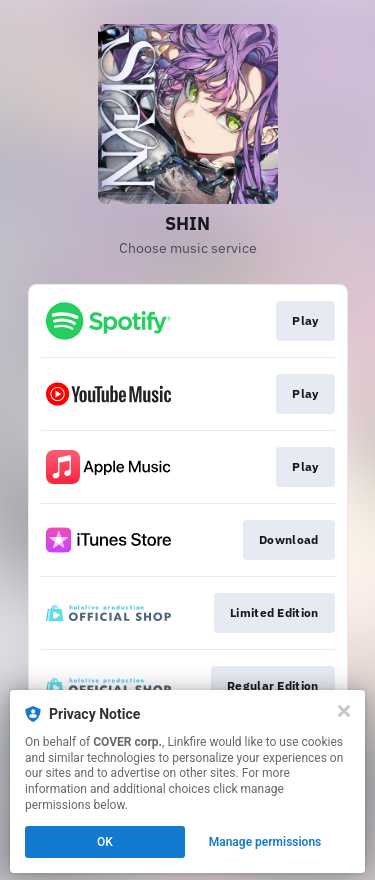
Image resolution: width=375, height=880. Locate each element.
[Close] (344, 711)
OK (105, 842)
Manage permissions (265, 842)
